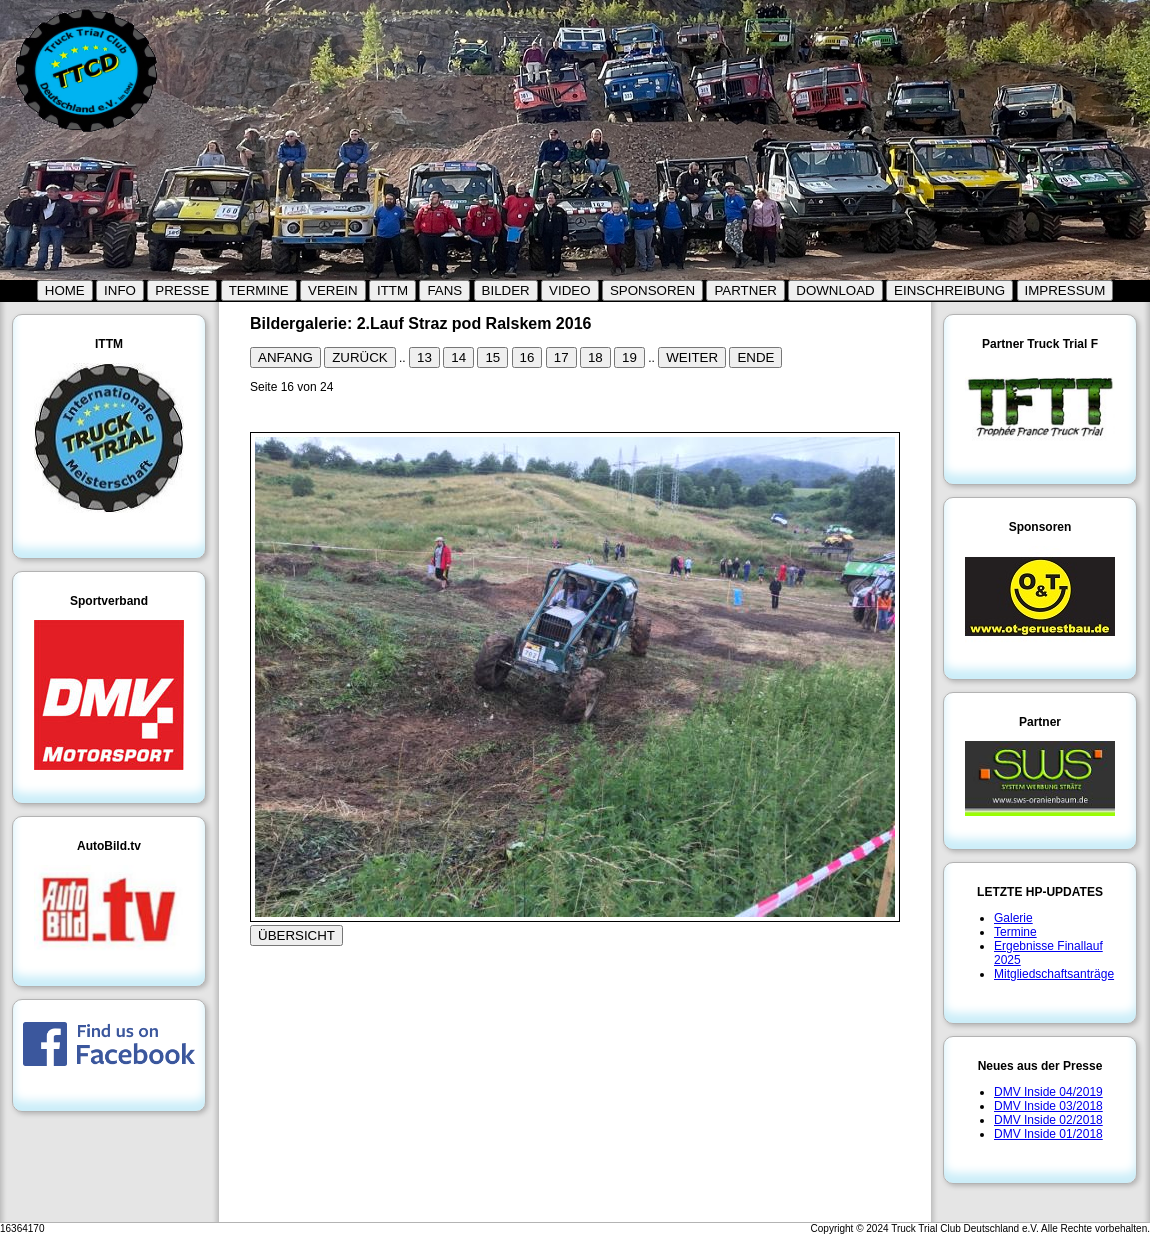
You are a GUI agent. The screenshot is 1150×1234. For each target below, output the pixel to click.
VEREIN (333, 290)
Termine (1015, 932)
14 (458, 357)
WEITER (692, 357)
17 (561, 357)
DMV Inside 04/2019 (1048, 1092)
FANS (444, 290)
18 (595, 357)
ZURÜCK (360, 357)
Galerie (1013, 918)
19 (629, 357)
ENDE (755, 357)
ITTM (392, 290)
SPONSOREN (652, 290)
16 (527, 357)
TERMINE (259, 290)
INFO (120, 290)
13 (424, 357)
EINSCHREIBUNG (949, 290)
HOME (65, 290)
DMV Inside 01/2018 (1048, 1134)
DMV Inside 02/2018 (1048, 1120)
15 (492, 357)
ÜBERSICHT (296, 935)
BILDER (506, 290)
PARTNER (745, 290)
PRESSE (182, 290)
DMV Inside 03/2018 (1048, 1106)
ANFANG (285, 357)
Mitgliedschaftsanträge (1054, 974)
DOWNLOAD (835, 290)
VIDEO (569, 290)
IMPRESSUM (1065, 290)
